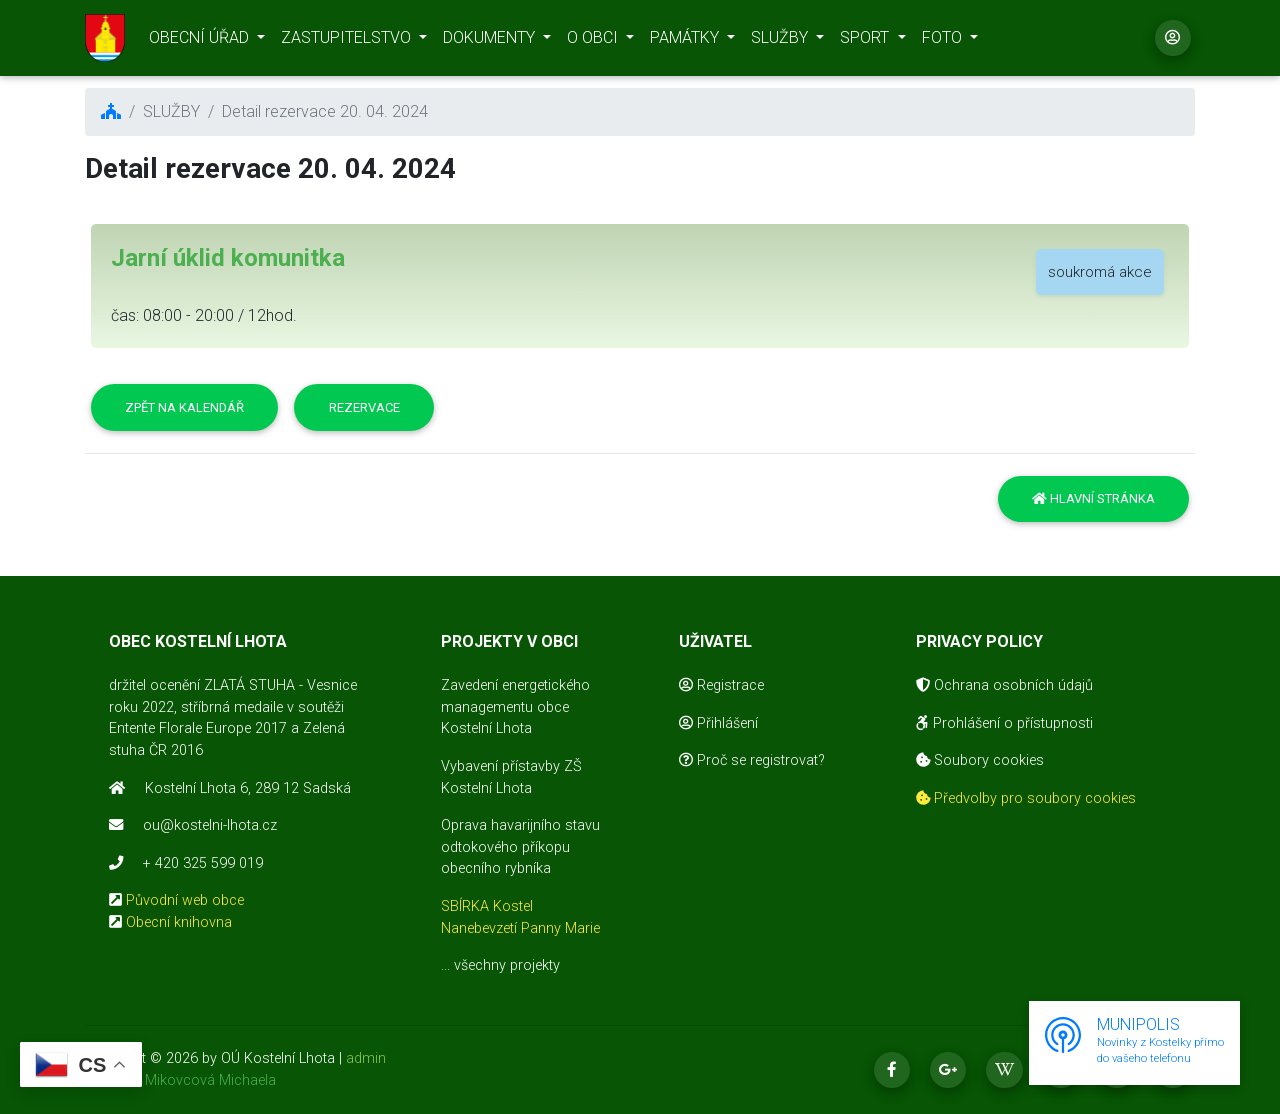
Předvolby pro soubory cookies (1026, 798)
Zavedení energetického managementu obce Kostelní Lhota (515, 707)
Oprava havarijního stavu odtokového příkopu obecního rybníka (520, 847)
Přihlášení (718, 723)
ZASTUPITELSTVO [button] (348, 40)
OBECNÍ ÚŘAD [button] (201, 40)
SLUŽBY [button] (781, 40)
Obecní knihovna (179, 922)
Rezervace (364, 407)
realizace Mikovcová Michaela (180, 1080)
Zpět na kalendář (184, 407)
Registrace (721, 685)
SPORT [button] (866, 40)
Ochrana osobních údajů (1004, 685)
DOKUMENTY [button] (491, 40)
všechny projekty (507, 965)
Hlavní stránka (1093, 498)
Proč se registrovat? (752, 760)
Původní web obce (185, 900)
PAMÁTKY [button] (686, 40)
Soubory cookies (980, 760)
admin (366, 1058)
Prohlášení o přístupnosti (1004, 723)
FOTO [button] (944, 40)
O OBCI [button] (594, 40)
